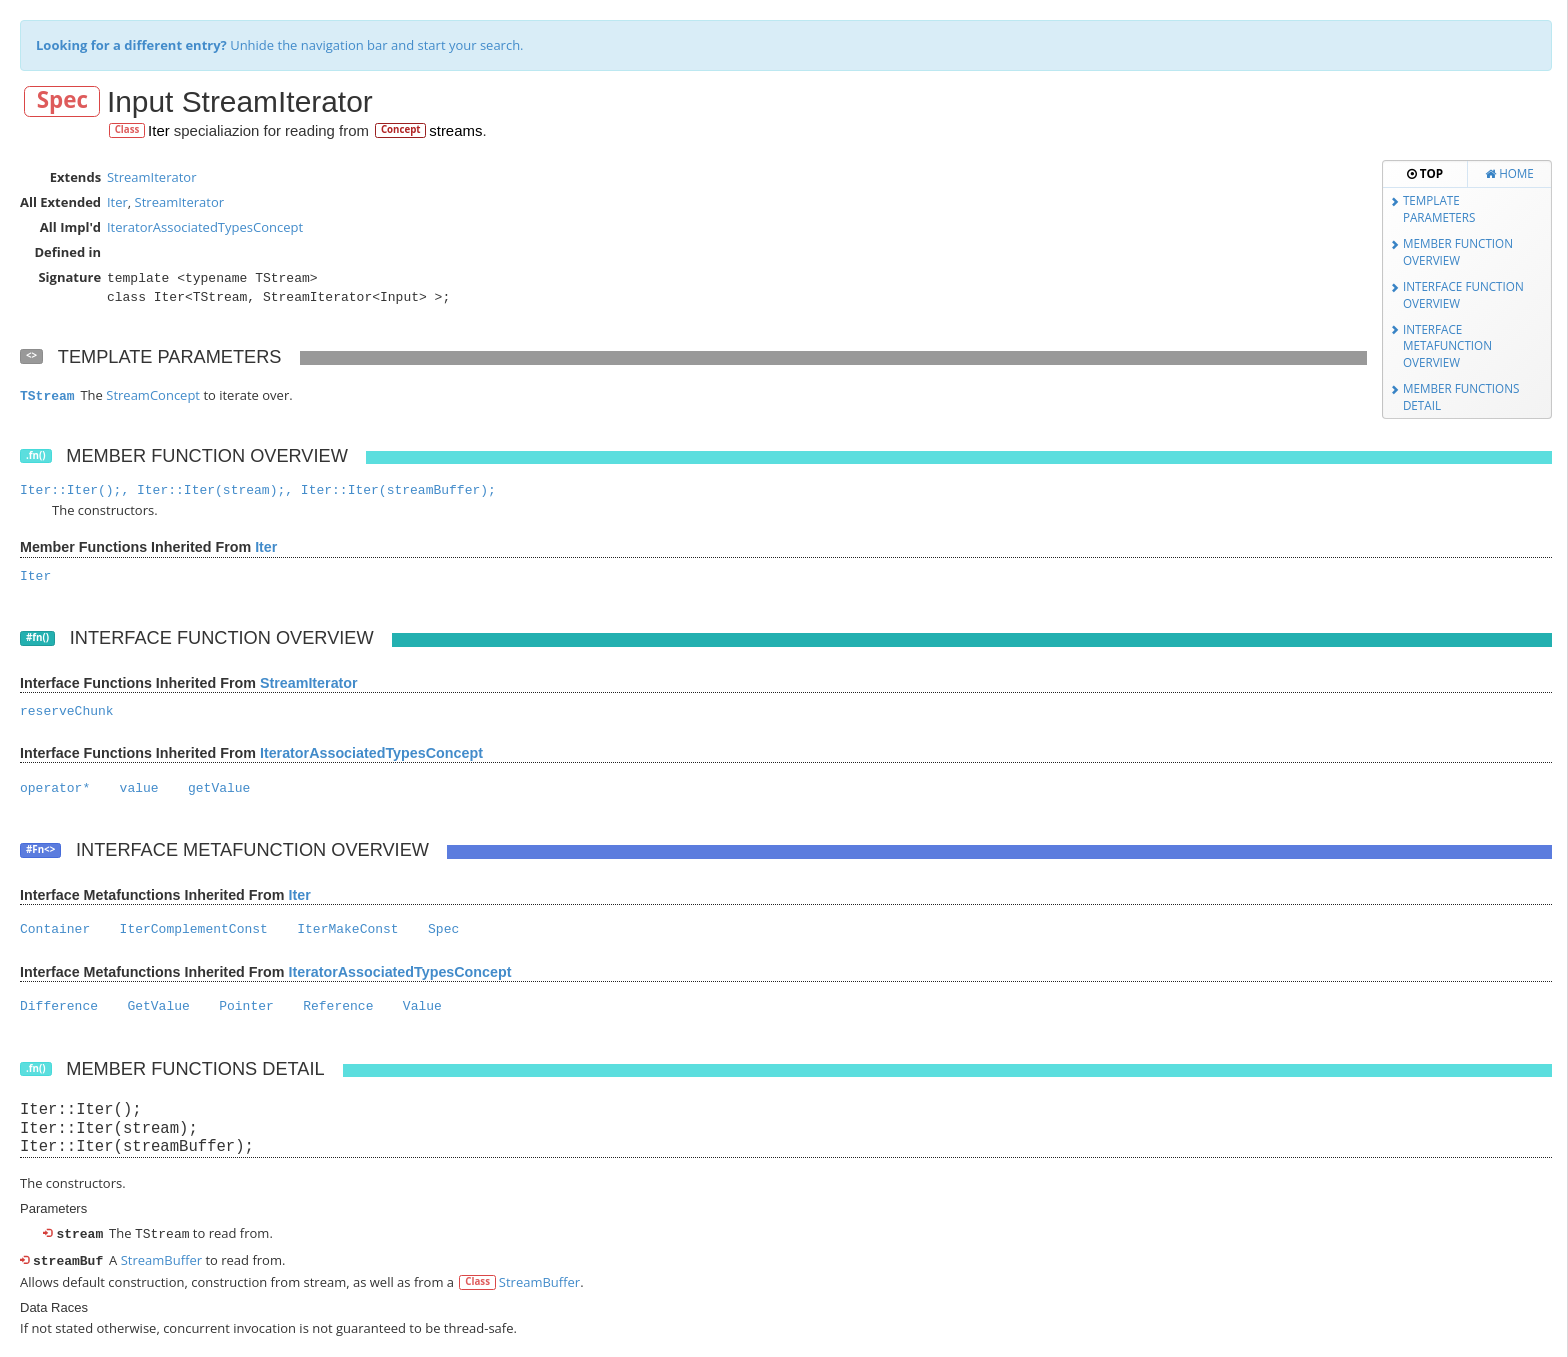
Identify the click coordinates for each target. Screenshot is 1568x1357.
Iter (159, 130)
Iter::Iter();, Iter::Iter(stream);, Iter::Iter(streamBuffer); (258, 490)
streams (455, 130)
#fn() (37, 637)
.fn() (36, 455)
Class (127, 129)
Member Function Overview (1458, 251)
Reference (338, 1006)
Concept (401, 129)
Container (55, 929)
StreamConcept (153, 395)
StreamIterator (152, 177)
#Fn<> (40, 849)
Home (1509, 173)
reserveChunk (67, 711)
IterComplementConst (194, 929)
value (139, 788)
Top (1425, 173)
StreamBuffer (161, 1258)
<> (31, 355)
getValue (219, 788)
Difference (59, 1006)
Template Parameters (1439, 208)
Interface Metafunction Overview (1447, 345)
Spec (62, 100)
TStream (47, 396)
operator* (55, 788)
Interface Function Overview (1463, 294)
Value (422, 1006)
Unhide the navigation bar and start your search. (280, 45)
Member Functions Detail (1461, 396)
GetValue (158, 1006)
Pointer (246, 1006)
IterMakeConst (347, 929)
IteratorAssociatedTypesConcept (205, 227)
